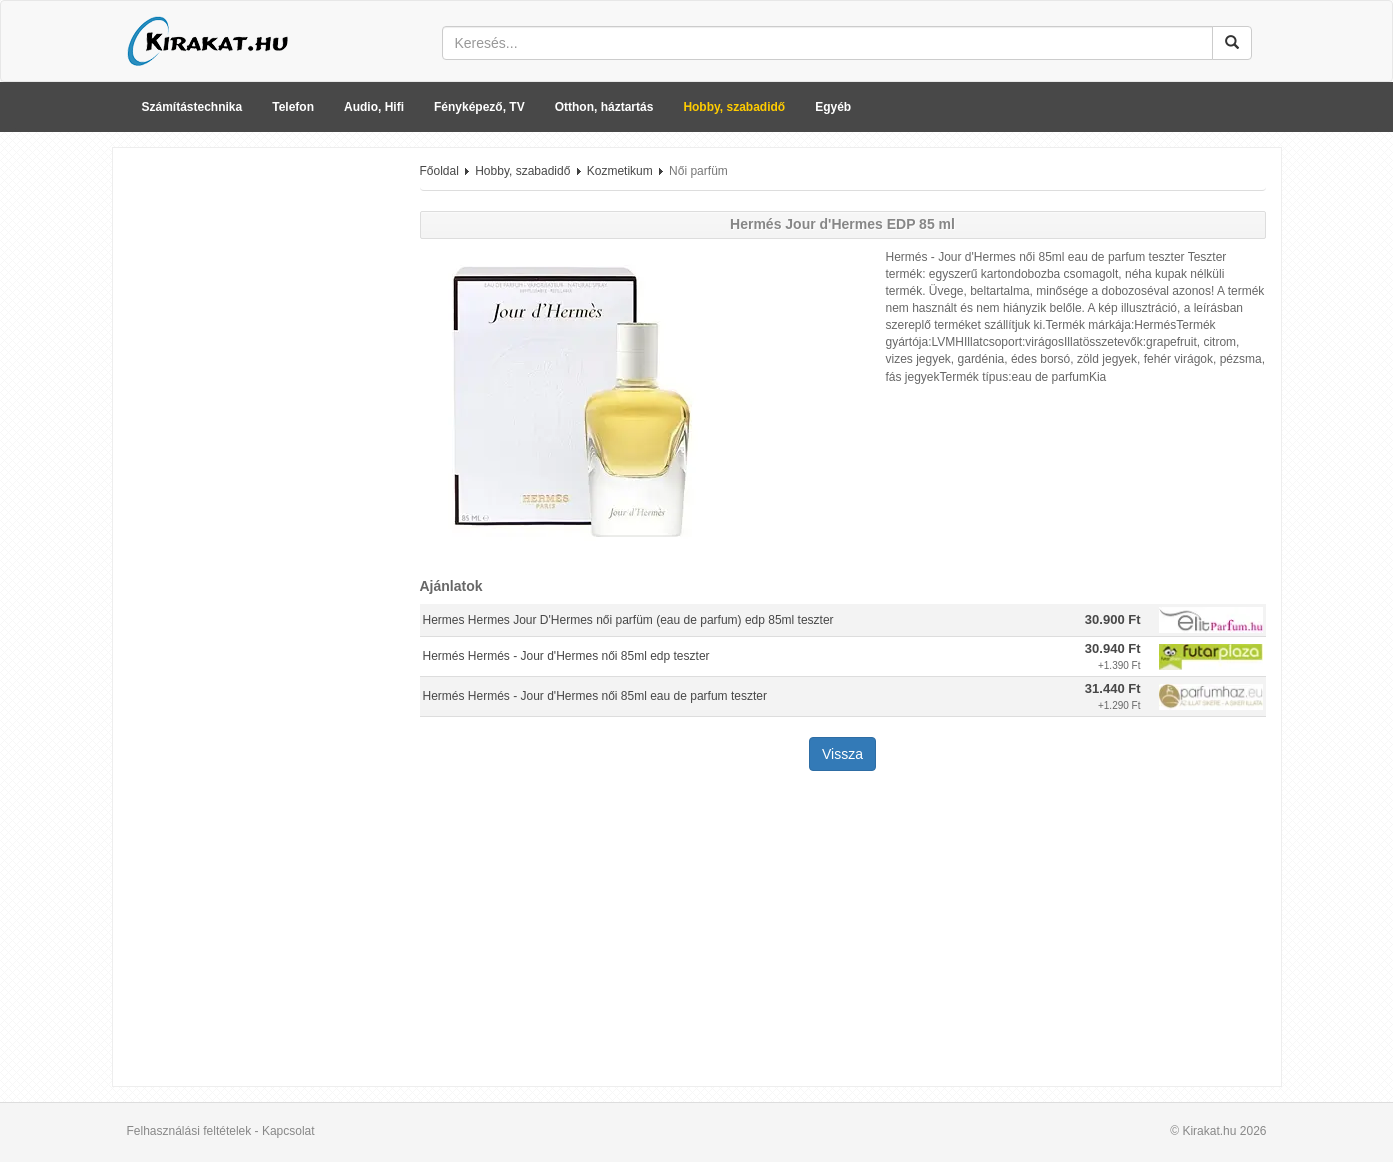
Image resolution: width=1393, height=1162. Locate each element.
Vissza (842, 754)
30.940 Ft (1113, 648)
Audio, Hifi (374, 107)
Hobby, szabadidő (734, 107)
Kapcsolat (288, 1131)
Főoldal (439, 171)
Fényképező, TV (479, 107)
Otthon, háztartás (604, 107)
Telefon (293, 107)
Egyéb (833, 107)
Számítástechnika (192, 107)
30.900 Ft (1113, 619)
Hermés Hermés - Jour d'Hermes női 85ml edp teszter (566, 656)
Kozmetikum (620, 171)
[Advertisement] (259, 463)
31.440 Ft (1113, 688)
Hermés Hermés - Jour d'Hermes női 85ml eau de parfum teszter (595, 696)
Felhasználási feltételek (189, 1131)
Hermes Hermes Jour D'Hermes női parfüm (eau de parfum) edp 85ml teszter (628, 620)
